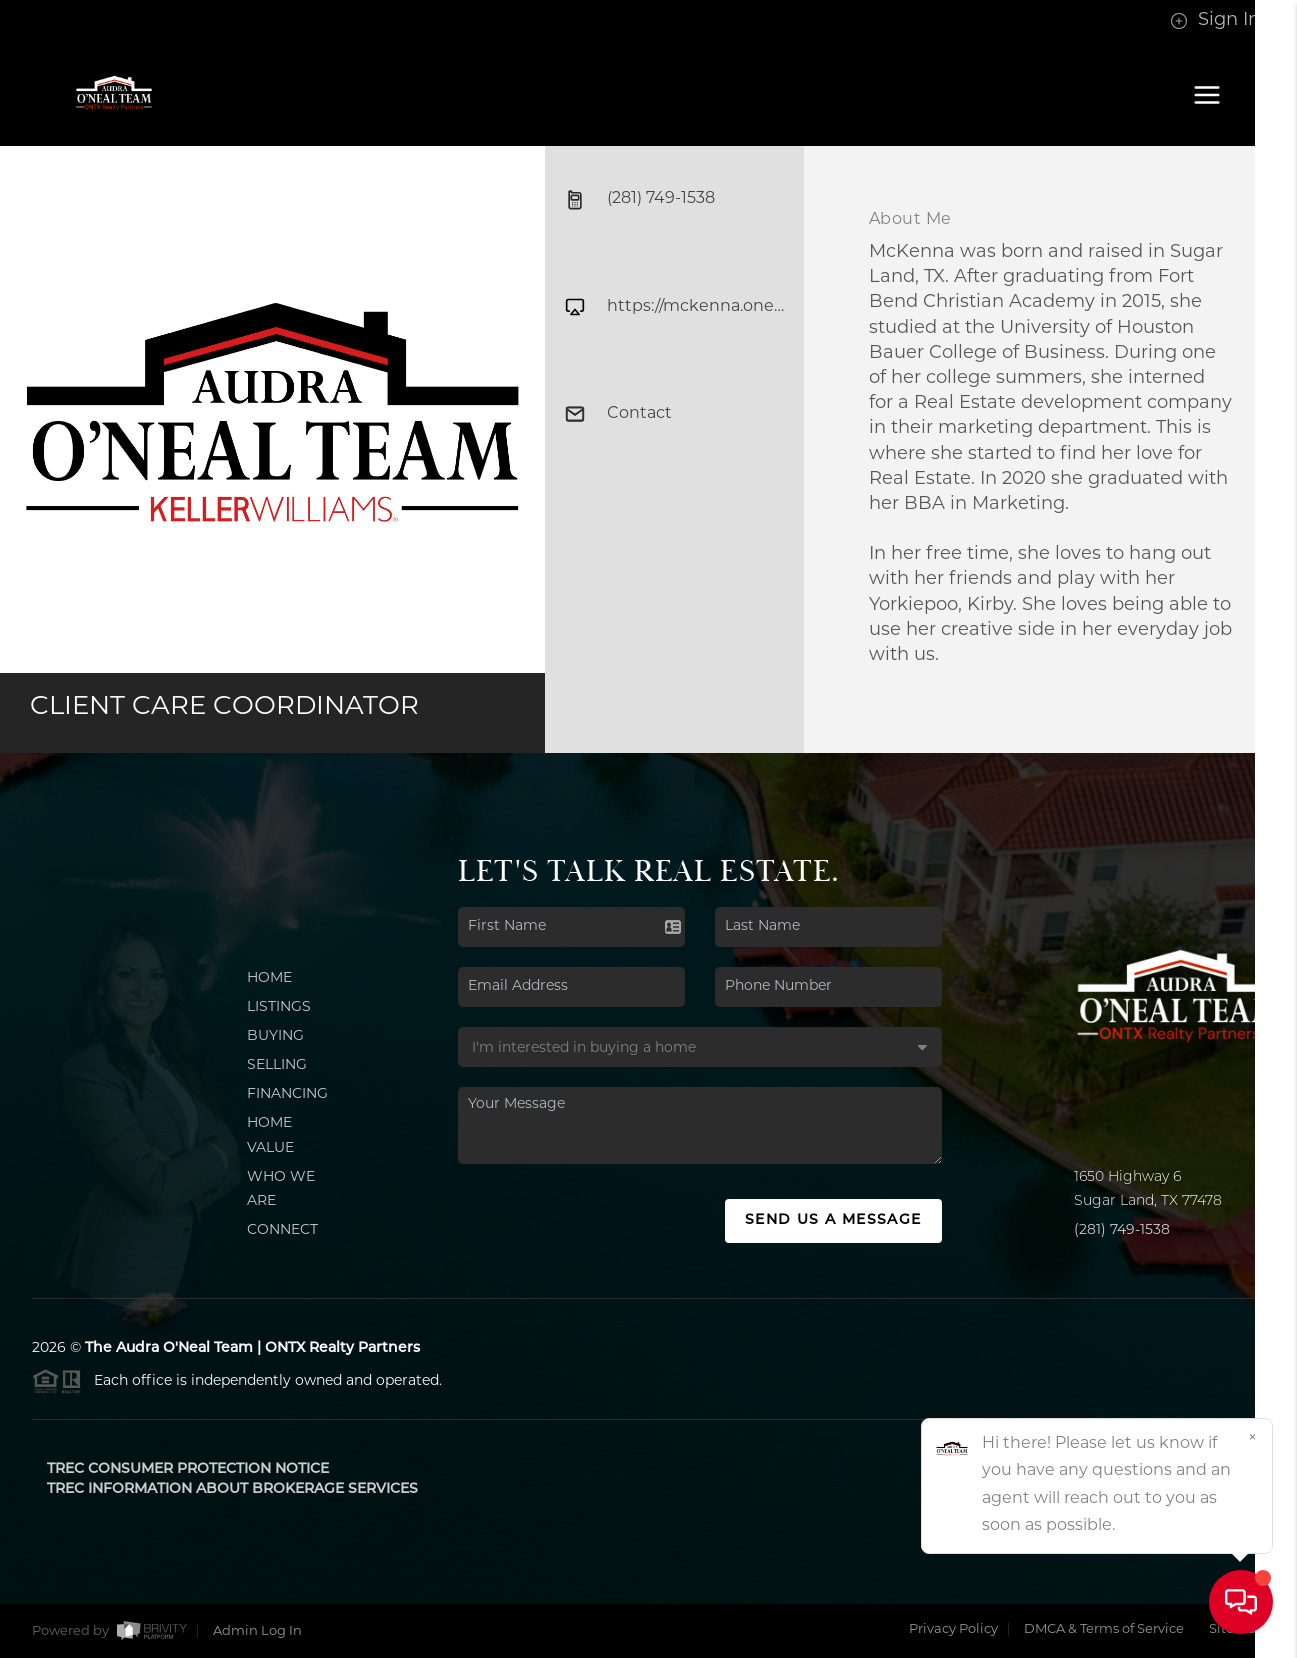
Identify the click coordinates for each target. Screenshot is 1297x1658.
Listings (279, 1007)
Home (269, 978)
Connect (282, 1230)
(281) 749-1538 (1122, 1230)
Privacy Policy (953, 1629)
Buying (275, 1036)
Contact (618, 414)
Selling (277, 1065)
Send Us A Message (833, 1220)
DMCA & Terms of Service (1104, 1629)
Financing (287, 1094)
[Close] (1252, 1439)
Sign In (1215, 20)
